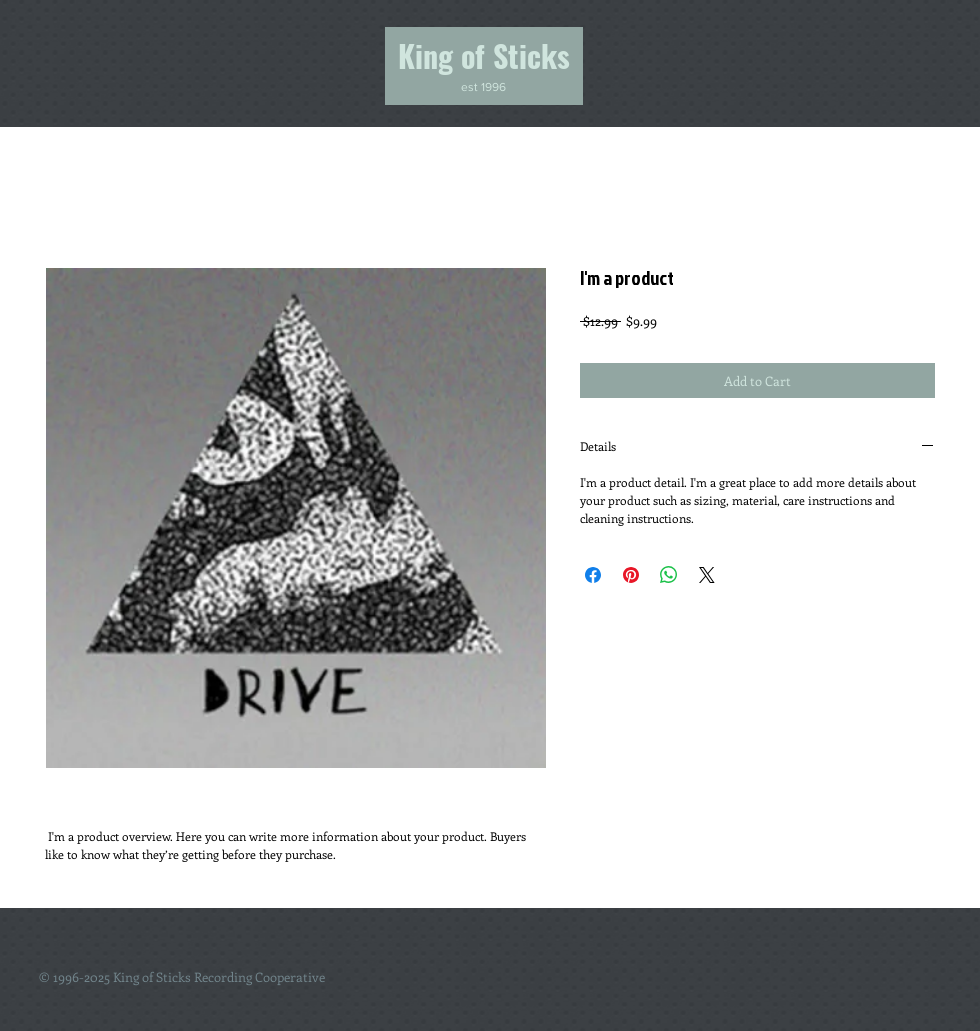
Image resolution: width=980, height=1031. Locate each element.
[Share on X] (707, 575)
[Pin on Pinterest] (631, 575)
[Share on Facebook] (593, 575)
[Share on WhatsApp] (669, 575)
